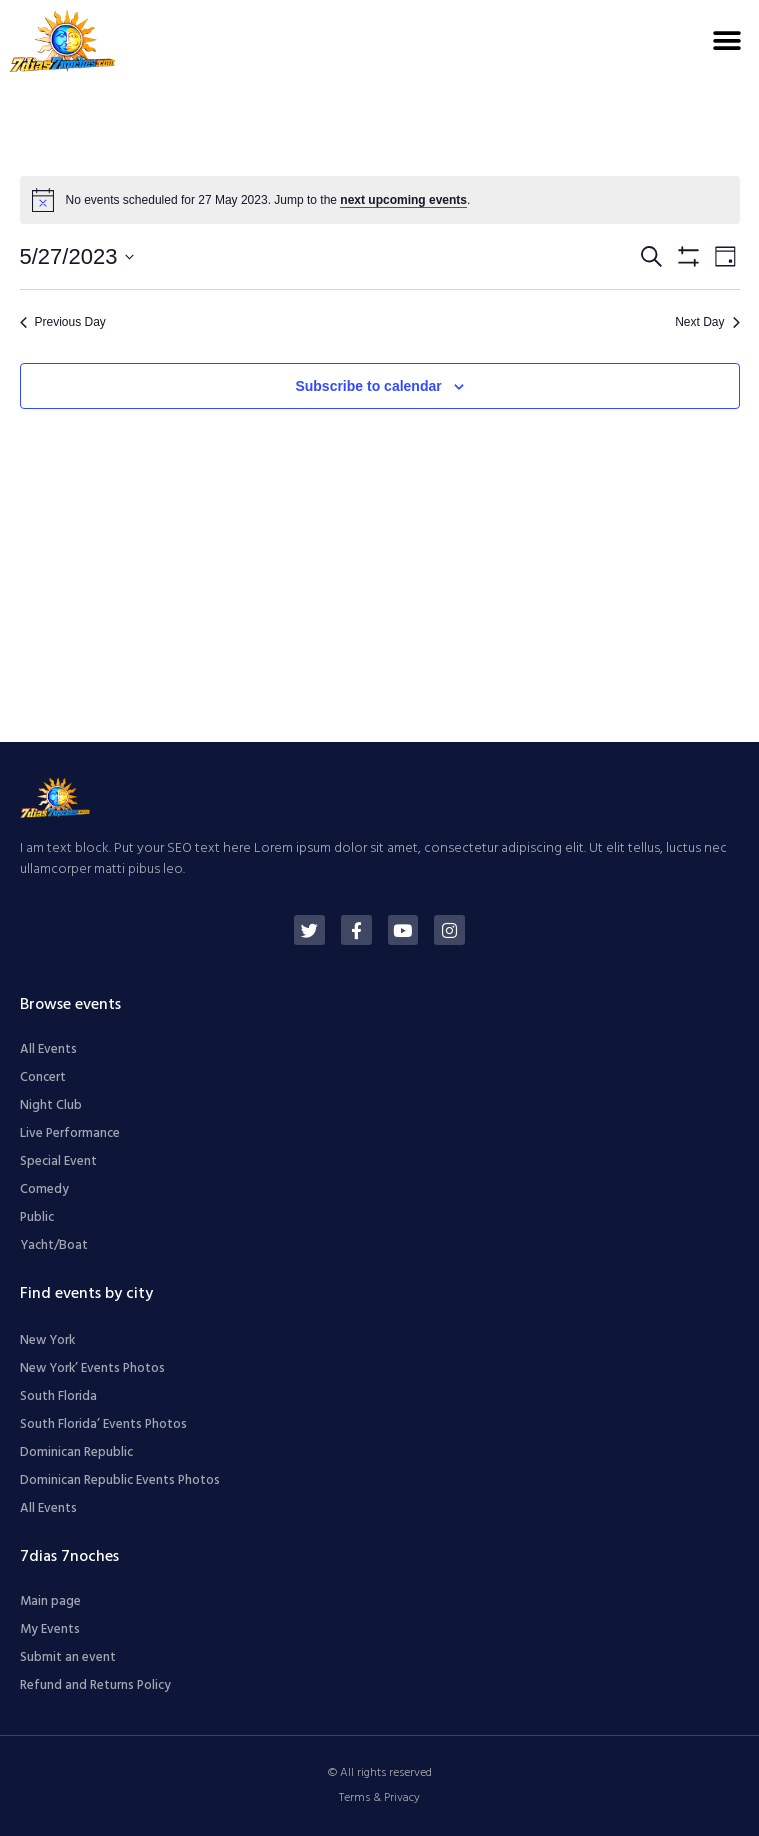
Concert (43, 1077)
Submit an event (68, 1657)
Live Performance (70, 1133)
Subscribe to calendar (368, 386)
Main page (50, 1601)
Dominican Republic (76, 1452)
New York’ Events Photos (92, 1368)
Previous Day (63, 322)
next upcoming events (403, 200)
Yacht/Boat (54, 1245)
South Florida (58, 1396)
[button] (726, 40)
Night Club (51, 1105)
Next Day (707, 322)
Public (37, 1217)
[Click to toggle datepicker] (77, 256)
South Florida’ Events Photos (103, 1424)
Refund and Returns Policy (95, 1685)
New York (47, 1340)
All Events (48, 1049)
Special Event (58, 1161)
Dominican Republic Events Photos (120, 1480)
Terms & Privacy (379, 1798)
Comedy (44, 1189)
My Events (50, 1629)
